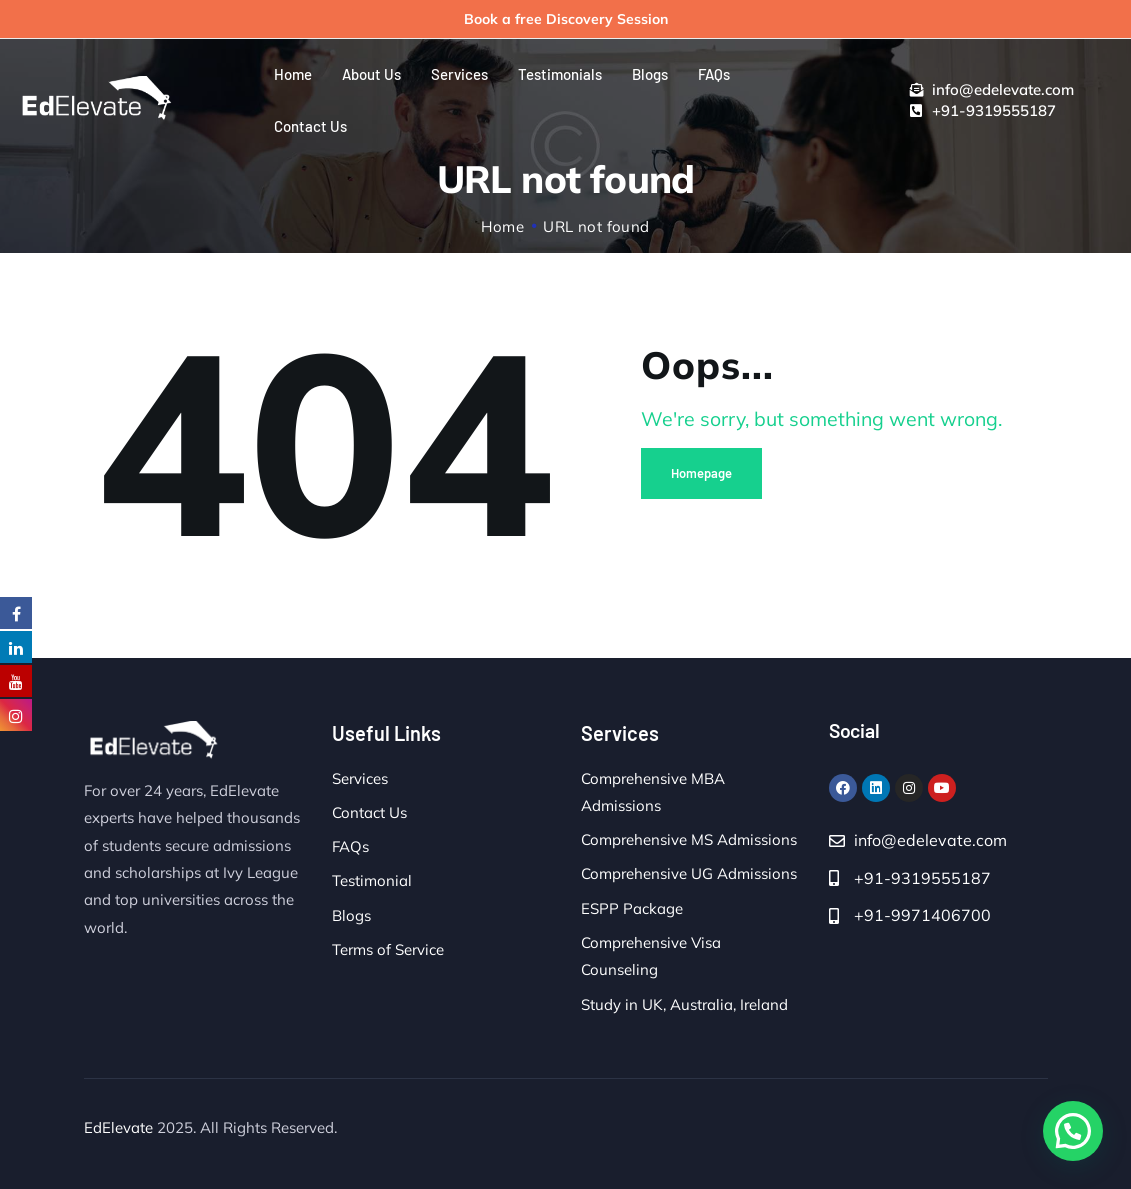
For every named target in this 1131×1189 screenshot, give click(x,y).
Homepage (701, 473)
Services (360, 778)
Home (502, 226)
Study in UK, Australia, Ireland (684, 1004)
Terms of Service (388, 949)
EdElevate (118, 1127)
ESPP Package (632, 908)
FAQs (350, 846)
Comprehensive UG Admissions (689, 873)
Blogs (351, 915)
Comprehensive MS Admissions (689, 839)
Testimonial (372, 880)
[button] (1073, 1131)
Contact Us (369, 812)
